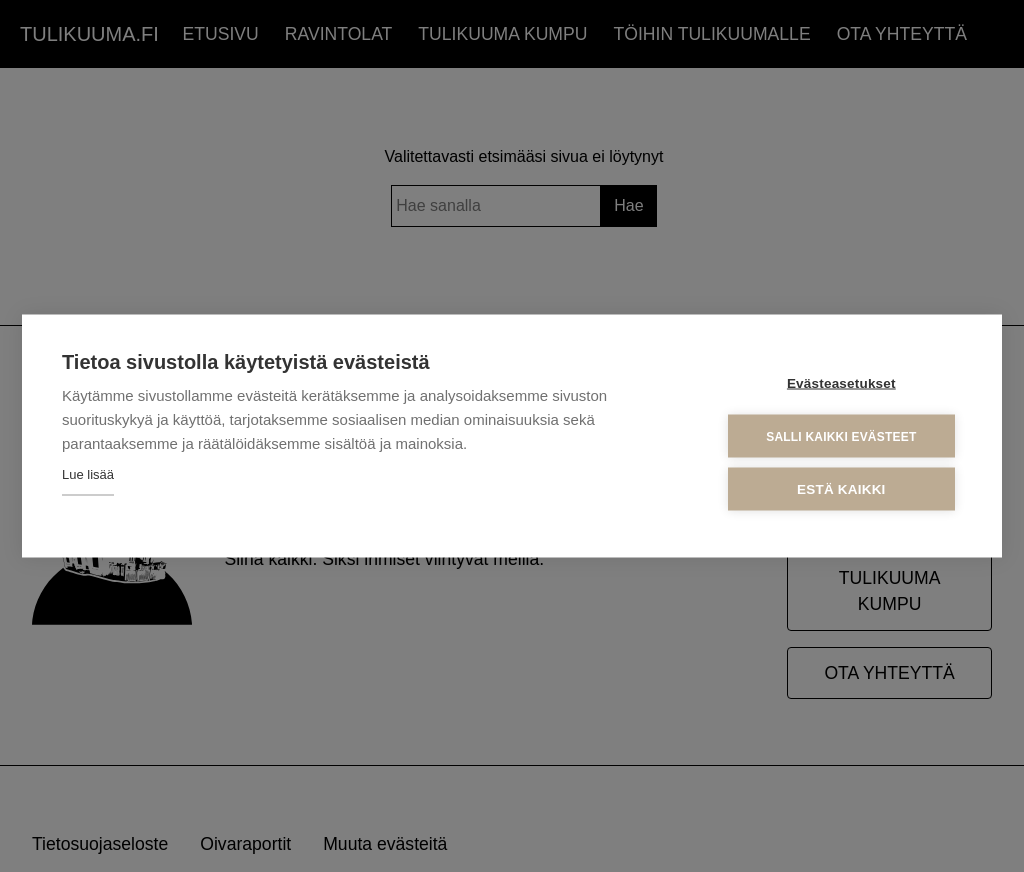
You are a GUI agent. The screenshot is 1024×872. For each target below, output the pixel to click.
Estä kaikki (841, 489)
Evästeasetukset (841, 383)
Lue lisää (88, 474)
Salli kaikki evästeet (841, 436)
